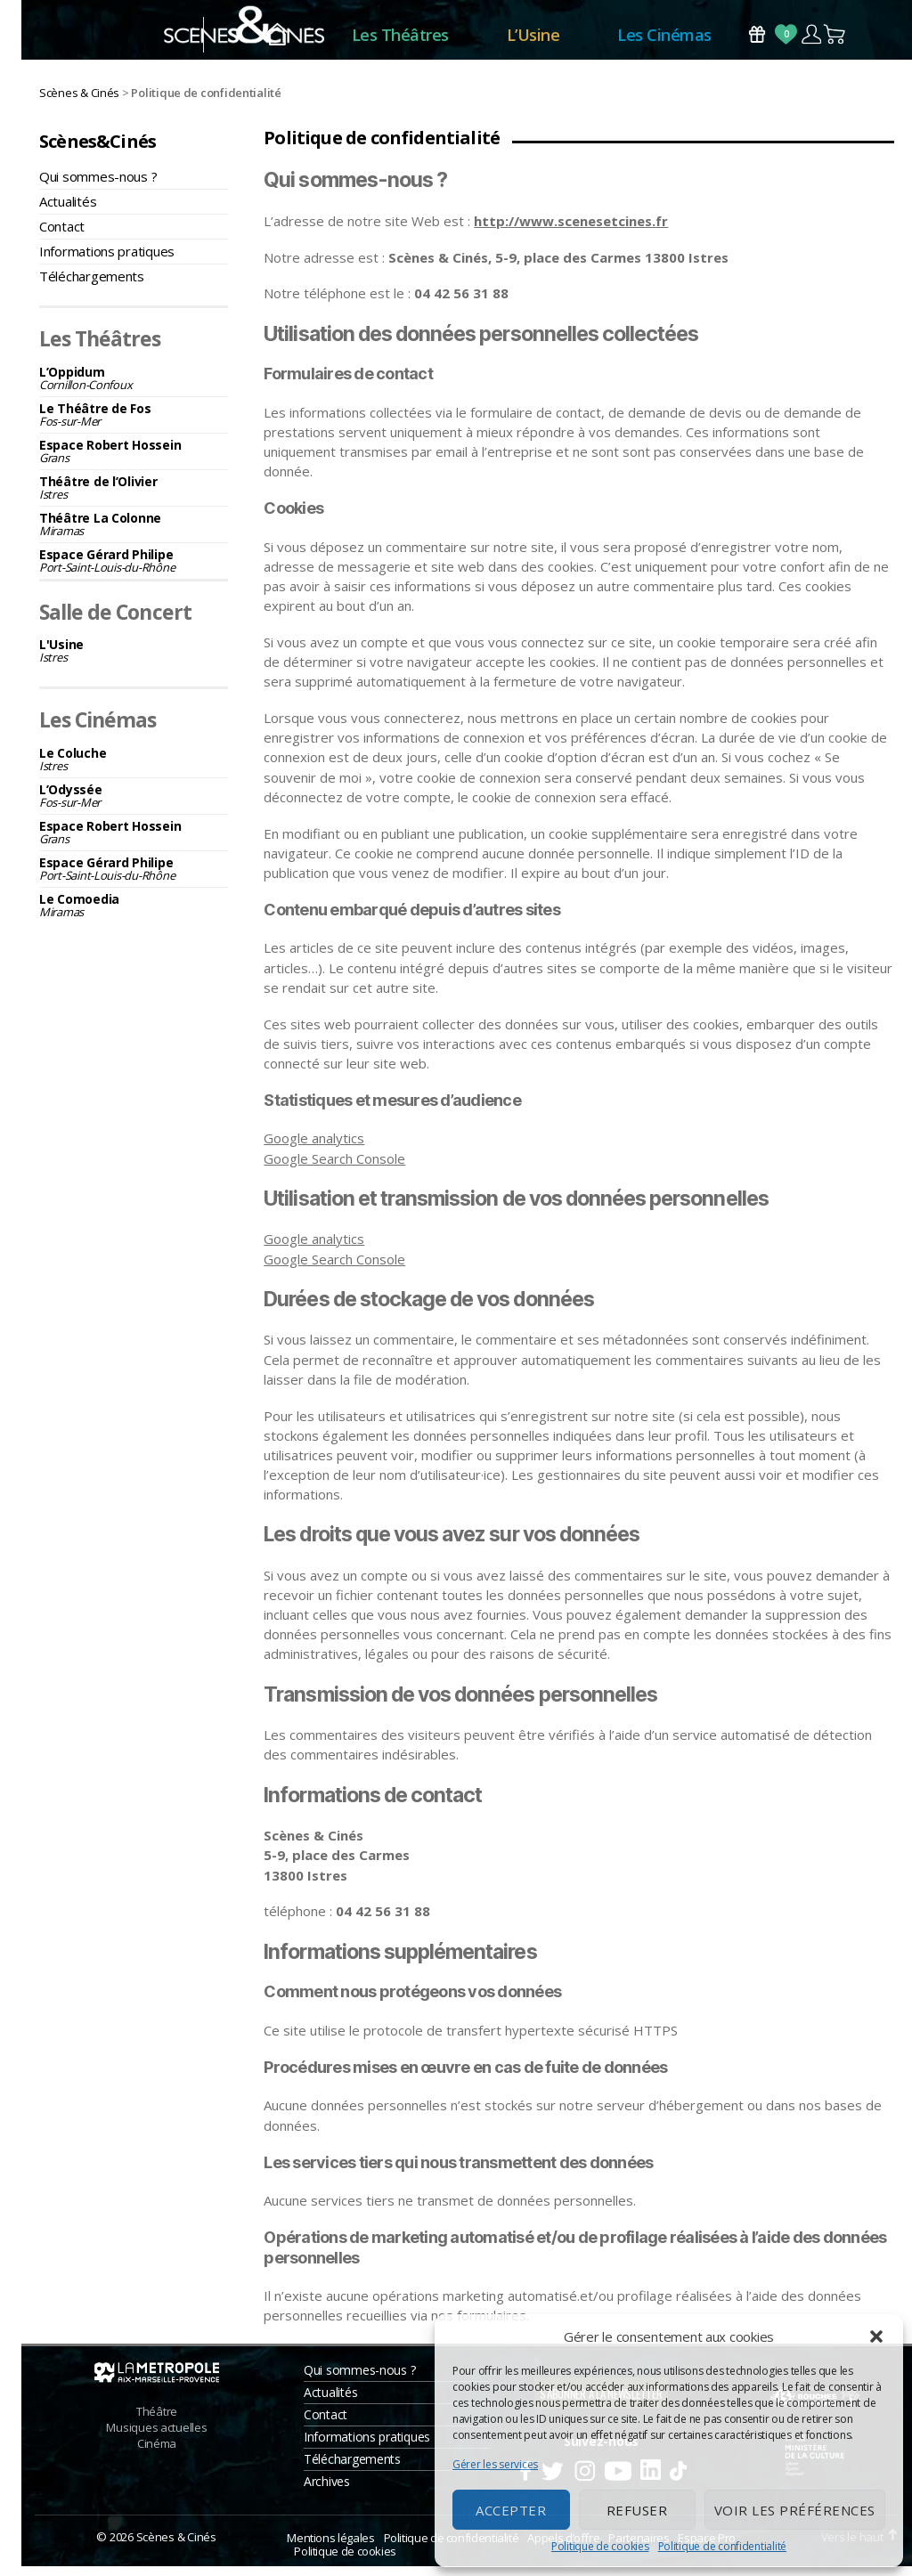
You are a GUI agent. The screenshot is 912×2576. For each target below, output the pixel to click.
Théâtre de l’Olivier (133, 497)
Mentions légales (330, 2547)
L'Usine (133, 661)
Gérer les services (495, 2464)
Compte (811, 39)
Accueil (277, 40)
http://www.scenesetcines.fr (571, 231)
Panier (835, 39)
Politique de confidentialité (722, 2546)
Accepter (511, 2510)
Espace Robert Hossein (133, 460)
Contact (62, 236)
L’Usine (533, 40)
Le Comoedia (133, 915)
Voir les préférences (794, 2510)
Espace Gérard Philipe (133, 570)
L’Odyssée (133, 805)
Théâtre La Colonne (133, 534)
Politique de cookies (600, 2546)
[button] (876, 2336)
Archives (327, 2491)
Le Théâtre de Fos (133, 424)
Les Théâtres (400, 40)
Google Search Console (334, 1168)
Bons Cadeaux (757, 39)
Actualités (67, 211)
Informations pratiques (107, 261)
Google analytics (314, 1149)
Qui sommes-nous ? (98, 186)
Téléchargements (91, 286)
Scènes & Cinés (176, 2547)
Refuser (637, 2510)
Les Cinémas (664, 40)
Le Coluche (133, 769)
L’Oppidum (133, 387)
